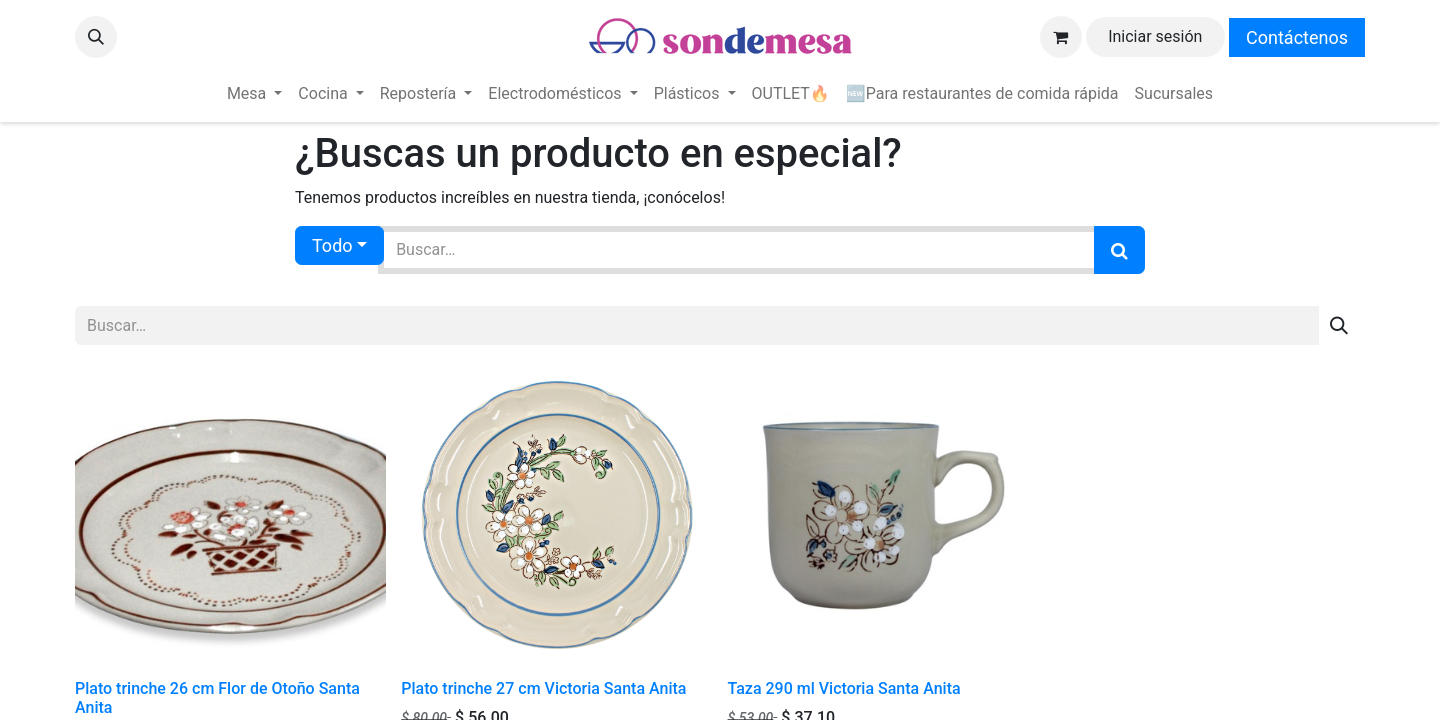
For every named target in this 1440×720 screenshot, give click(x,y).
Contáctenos (1297, 37)
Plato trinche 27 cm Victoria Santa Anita (543, 688)
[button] (96, 37)
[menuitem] (254, 94)
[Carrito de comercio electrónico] (1061, 37)
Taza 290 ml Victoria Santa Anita (844, 688)
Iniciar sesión (1155, 36)
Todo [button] (332, 245)
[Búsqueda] (1119, 250)
